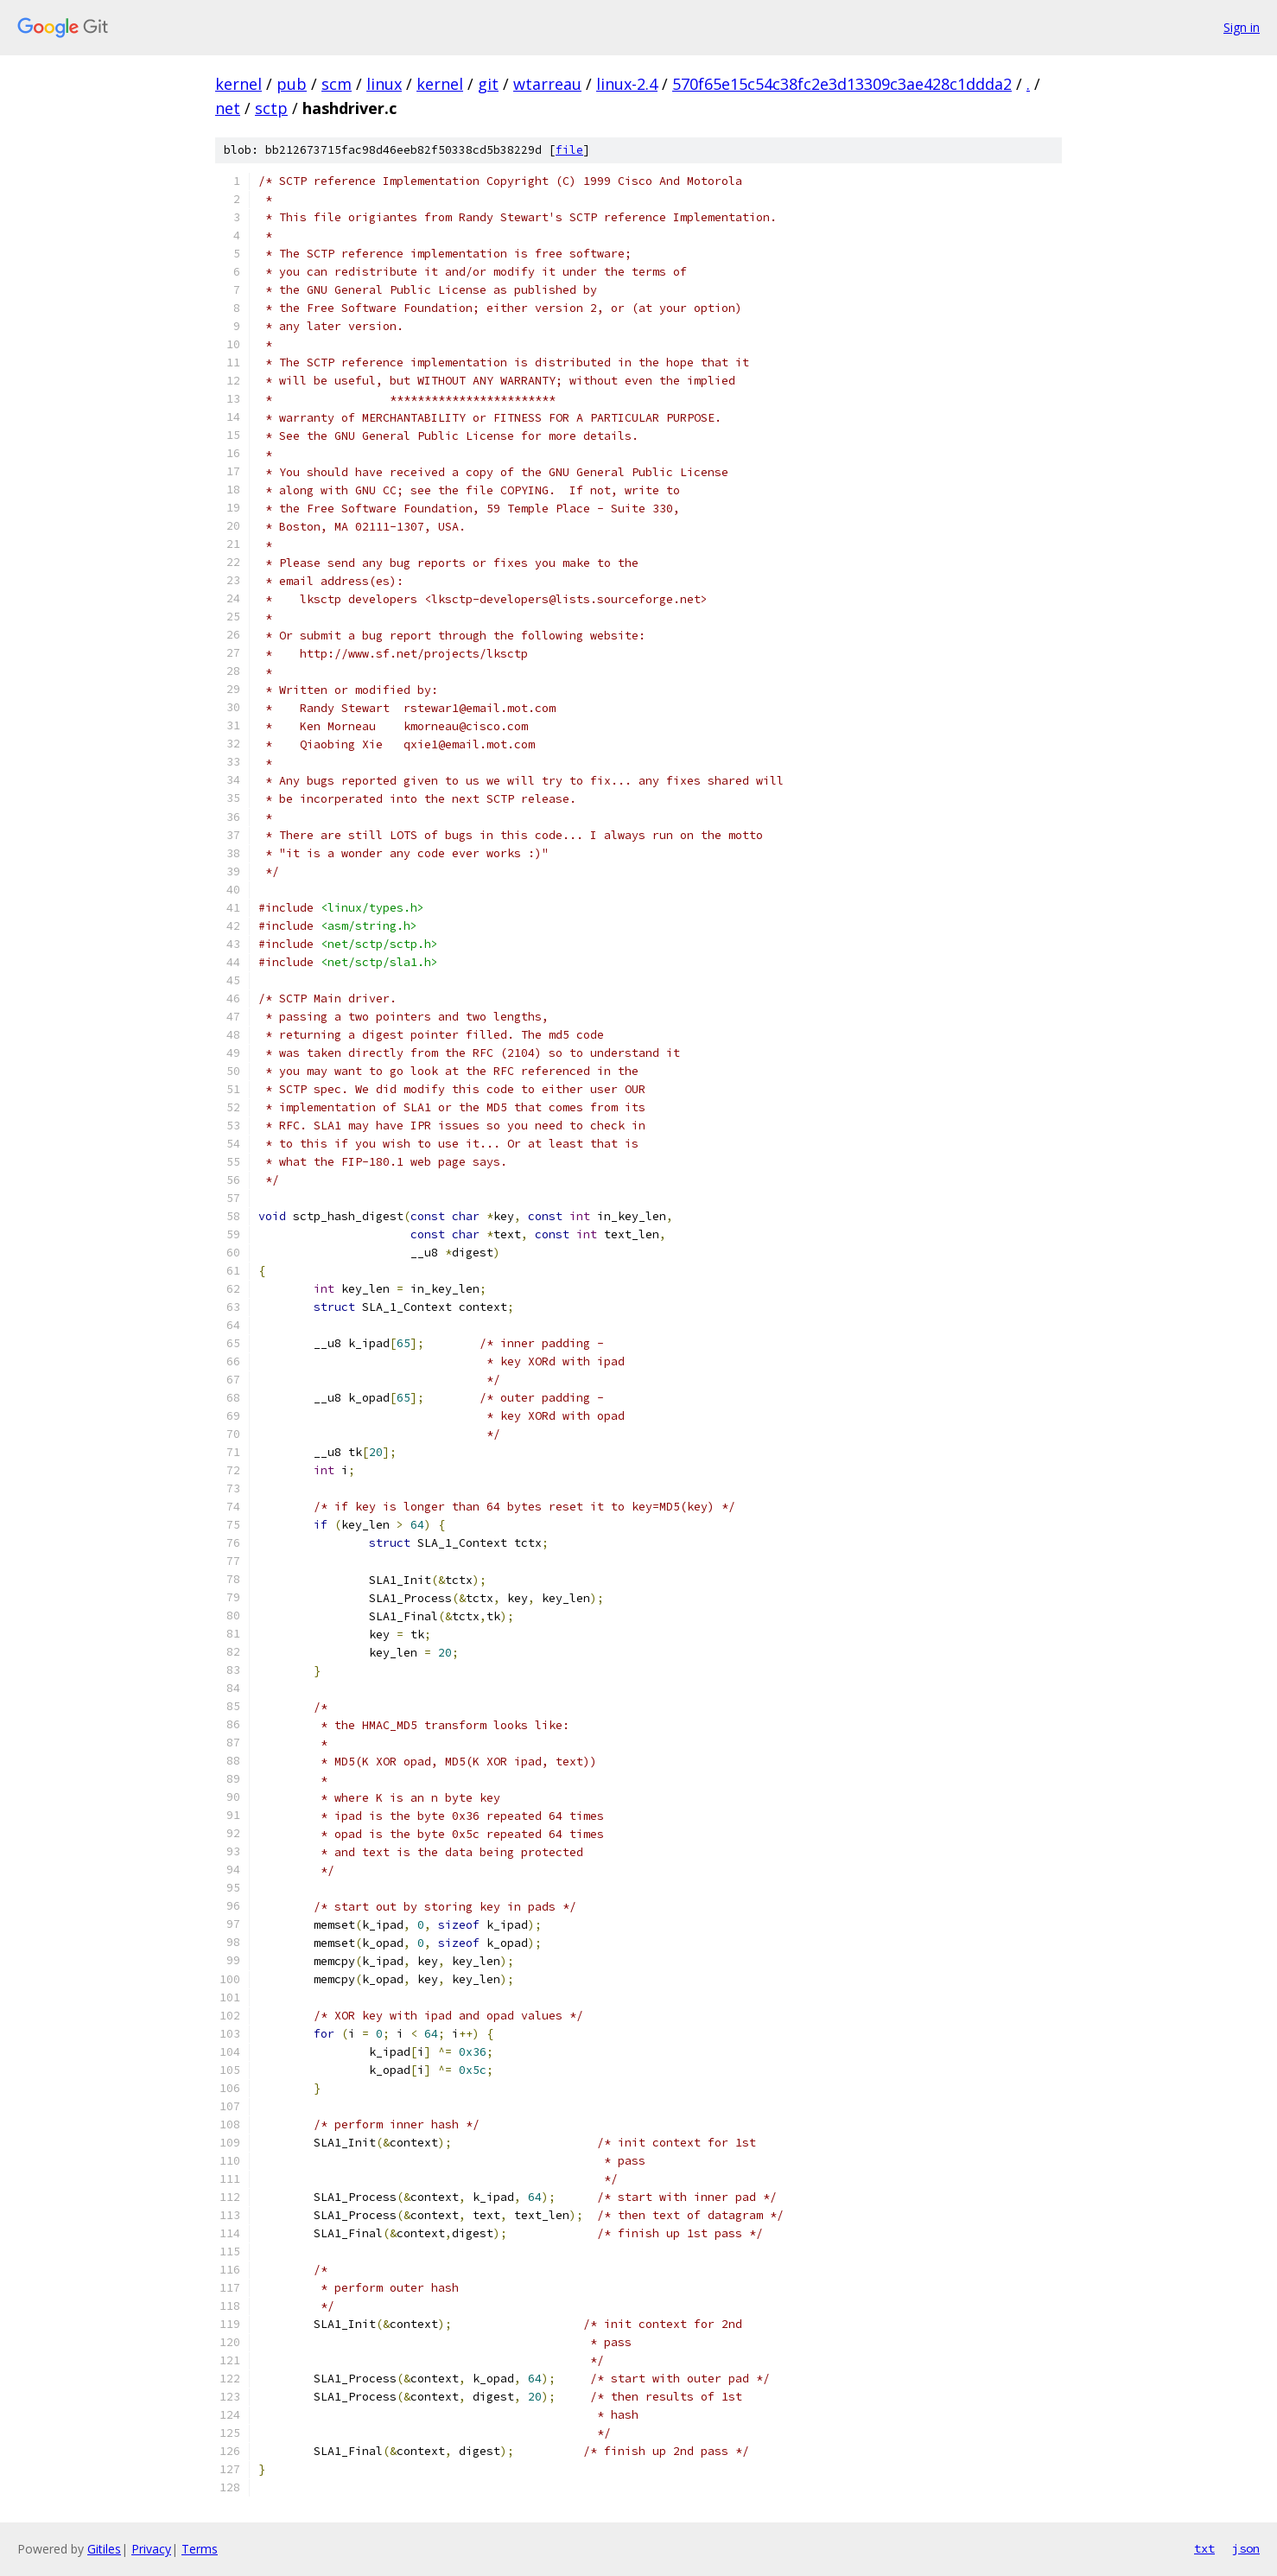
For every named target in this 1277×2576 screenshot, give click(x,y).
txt (1204, 2548)
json (1246, 2548)
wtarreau (547, 83)
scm (336, 83)
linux (384, 83)
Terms (199, 2549)
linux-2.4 (627, 83)
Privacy (151, 2549)
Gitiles (104, 2549)
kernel (238, 83)
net (227, 108)
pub (291, 83)
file (569, 150)
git (488, 83)
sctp (271, 108)
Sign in (1241, 27)
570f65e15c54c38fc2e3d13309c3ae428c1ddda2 (842, 83)
